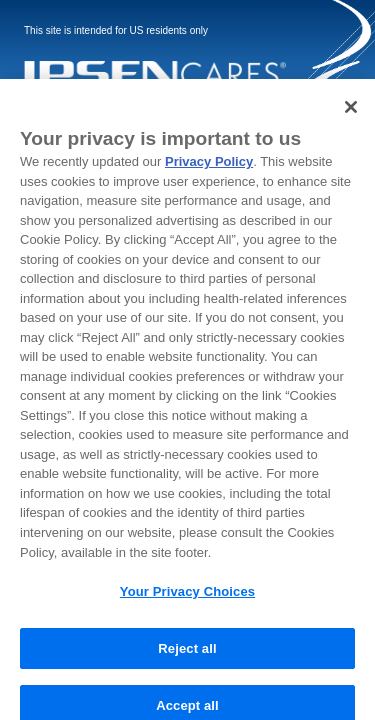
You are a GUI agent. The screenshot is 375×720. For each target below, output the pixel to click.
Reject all (187, 652)
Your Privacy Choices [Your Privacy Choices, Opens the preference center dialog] (187, 595)
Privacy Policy (209, 166)
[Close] (351, 112)
